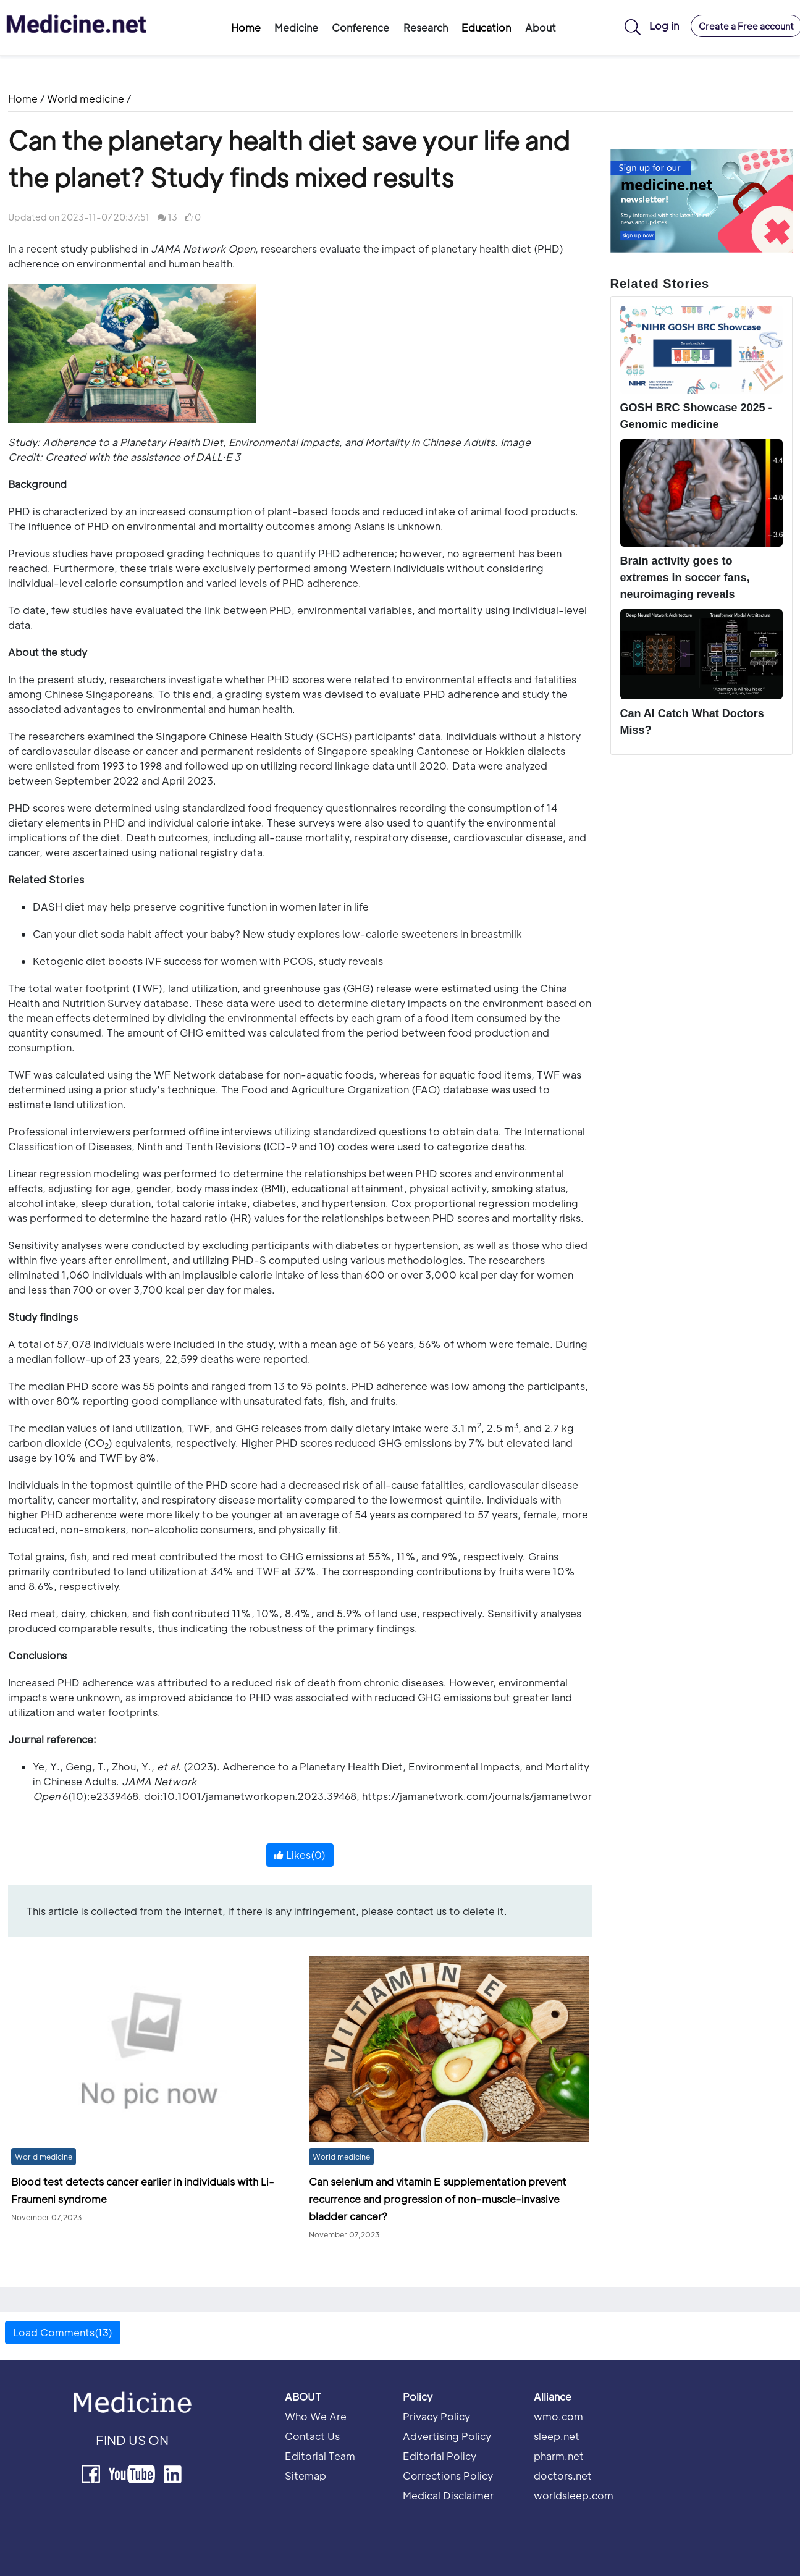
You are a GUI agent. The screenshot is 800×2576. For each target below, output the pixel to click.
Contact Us (312, 2436)
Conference (360, 27)
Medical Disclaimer (448, 2495)
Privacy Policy (436, 2416)
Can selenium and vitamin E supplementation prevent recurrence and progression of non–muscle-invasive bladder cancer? (437, 2199)
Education (486, 27)
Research (425, 27)
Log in (664, 25)
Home (246, 27)
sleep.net (556, 2436)
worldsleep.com (573, 2495)
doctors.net (563, 2475)
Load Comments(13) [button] (62, 2332)
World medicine (85, 98)
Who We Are (316, 2416)
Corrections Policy (448, 2475)
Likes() (300, 1854)
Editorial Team (320, 2455)
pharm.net (559, 2455)
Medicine (296, 27)
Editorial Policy (439, 2455)
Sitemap (305, 2475)
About (540, 27)
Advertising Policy (447, 2436)
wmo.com (558, 2416)
